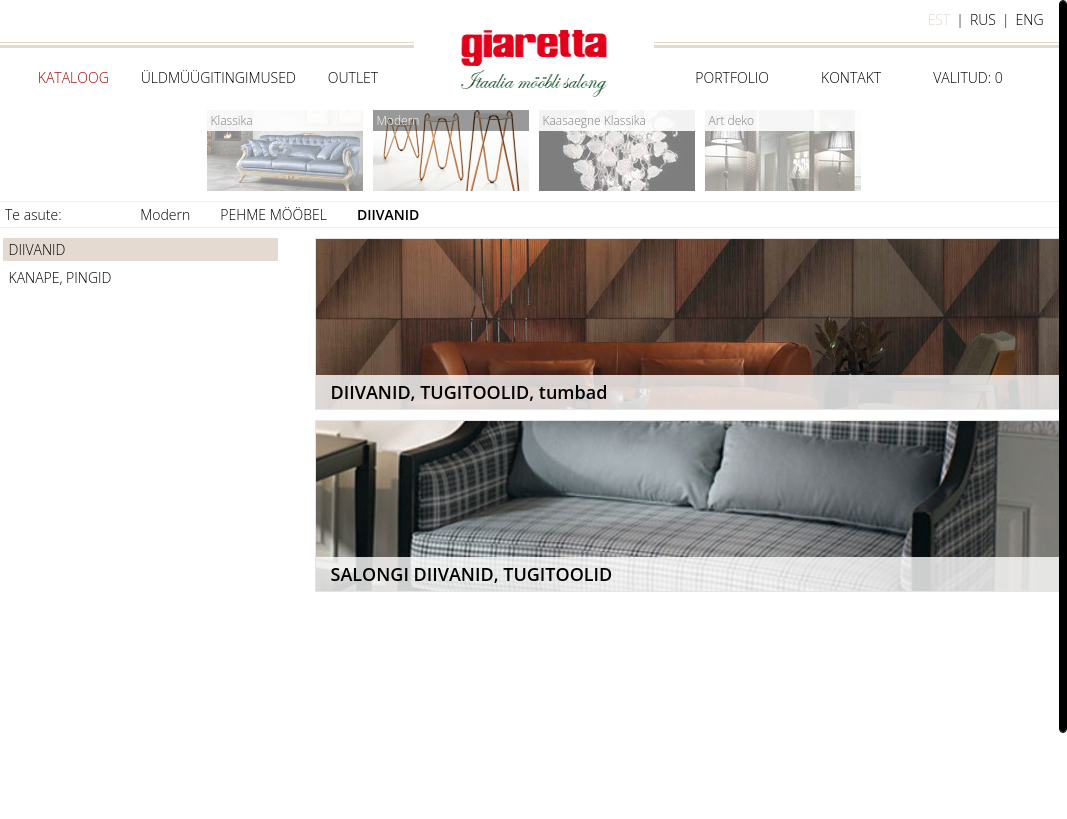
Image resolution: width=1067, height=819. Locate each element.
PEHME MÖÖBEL (273, 214)
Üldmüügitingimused (218, 77)
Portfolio (732, 77)
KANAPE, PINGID (60, 277)
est (939, 19)
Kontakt (851, 77)
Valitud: (967, 77)
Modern (165, 214)
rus (983, 19)
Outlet (353, 77)
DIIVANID (388, 214)
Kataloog (73, 77)
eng (1030, 19)
